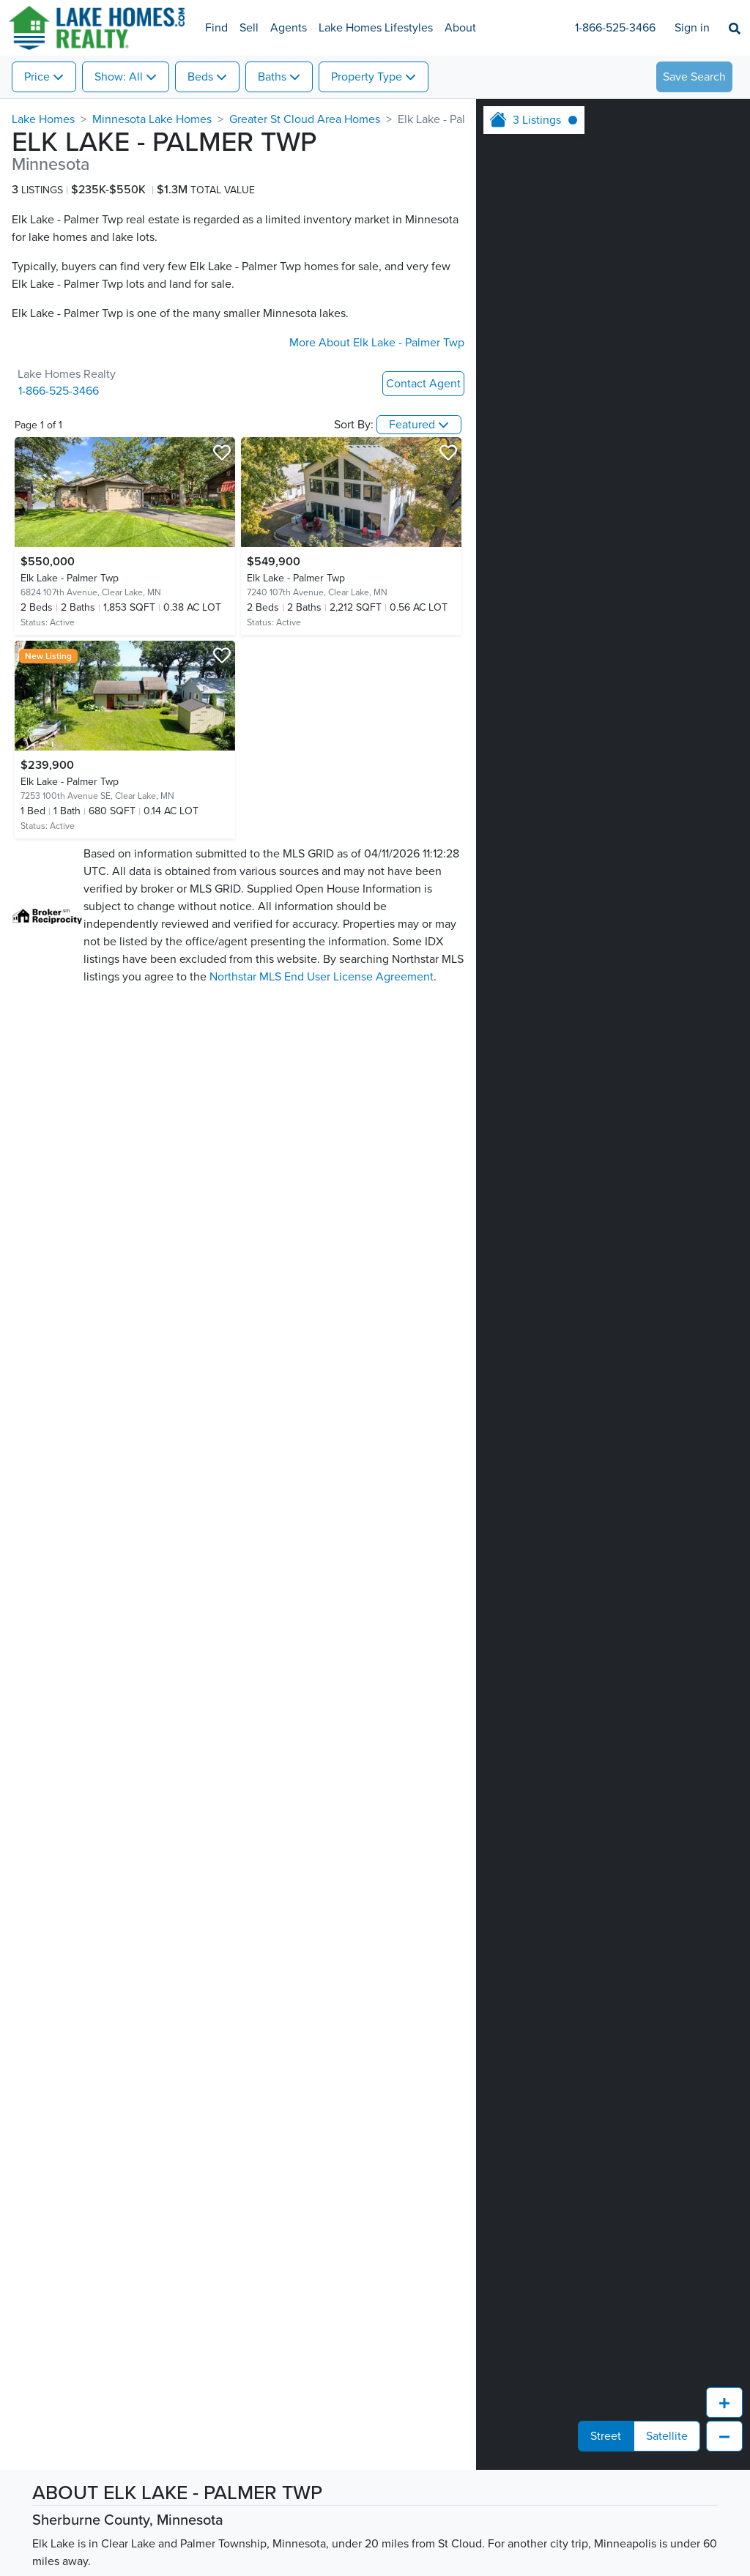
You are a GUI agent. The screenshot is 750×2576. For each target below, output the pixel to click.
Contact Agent (423, 383)
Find (216, 28)
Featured (412, 424)
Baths (272, 77)
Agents (288, 28)
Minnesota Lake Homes (152, 119)
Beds (200, 77)
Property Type (366, 77)
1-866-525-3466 (615, 28)
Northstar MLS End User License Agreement (321, 976)
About (460, 28)
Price (37, 77)
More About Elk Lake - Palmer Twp (376, 342)
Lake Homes (43, 119)
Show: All (118, 77)
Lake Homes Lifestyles (376, 28)
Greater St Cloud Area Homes (304, 119)
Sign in (692, 28)
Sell (249, 28)
